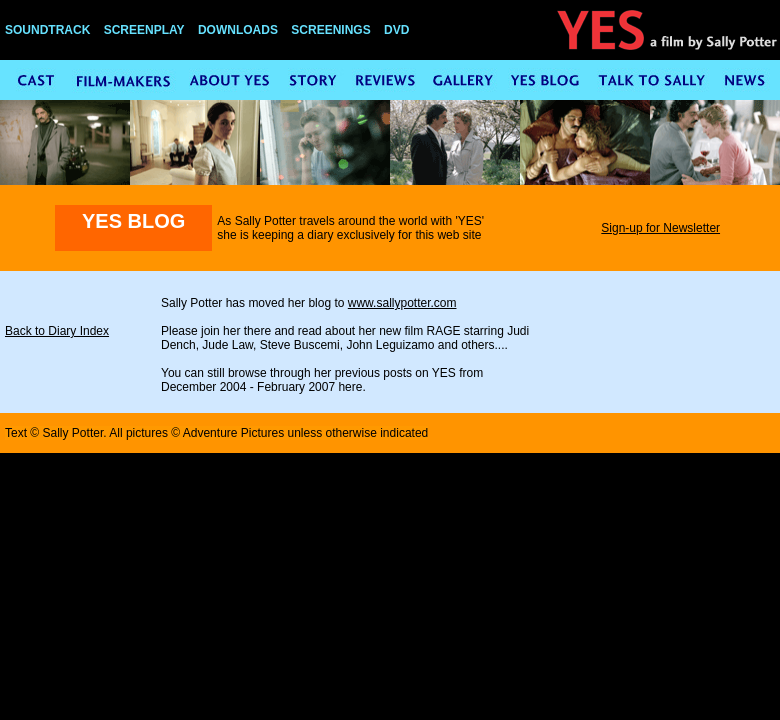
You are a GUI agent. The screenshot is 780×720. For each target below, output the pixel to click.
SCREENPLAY (144, 30)
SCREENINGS (330, 30)
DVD (396, 30)
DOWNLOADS (238, 30)
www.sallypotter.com (402, 303)
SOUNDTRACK (47, 30)
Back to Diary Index (57, 331)
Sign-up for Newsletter (660, 228)
